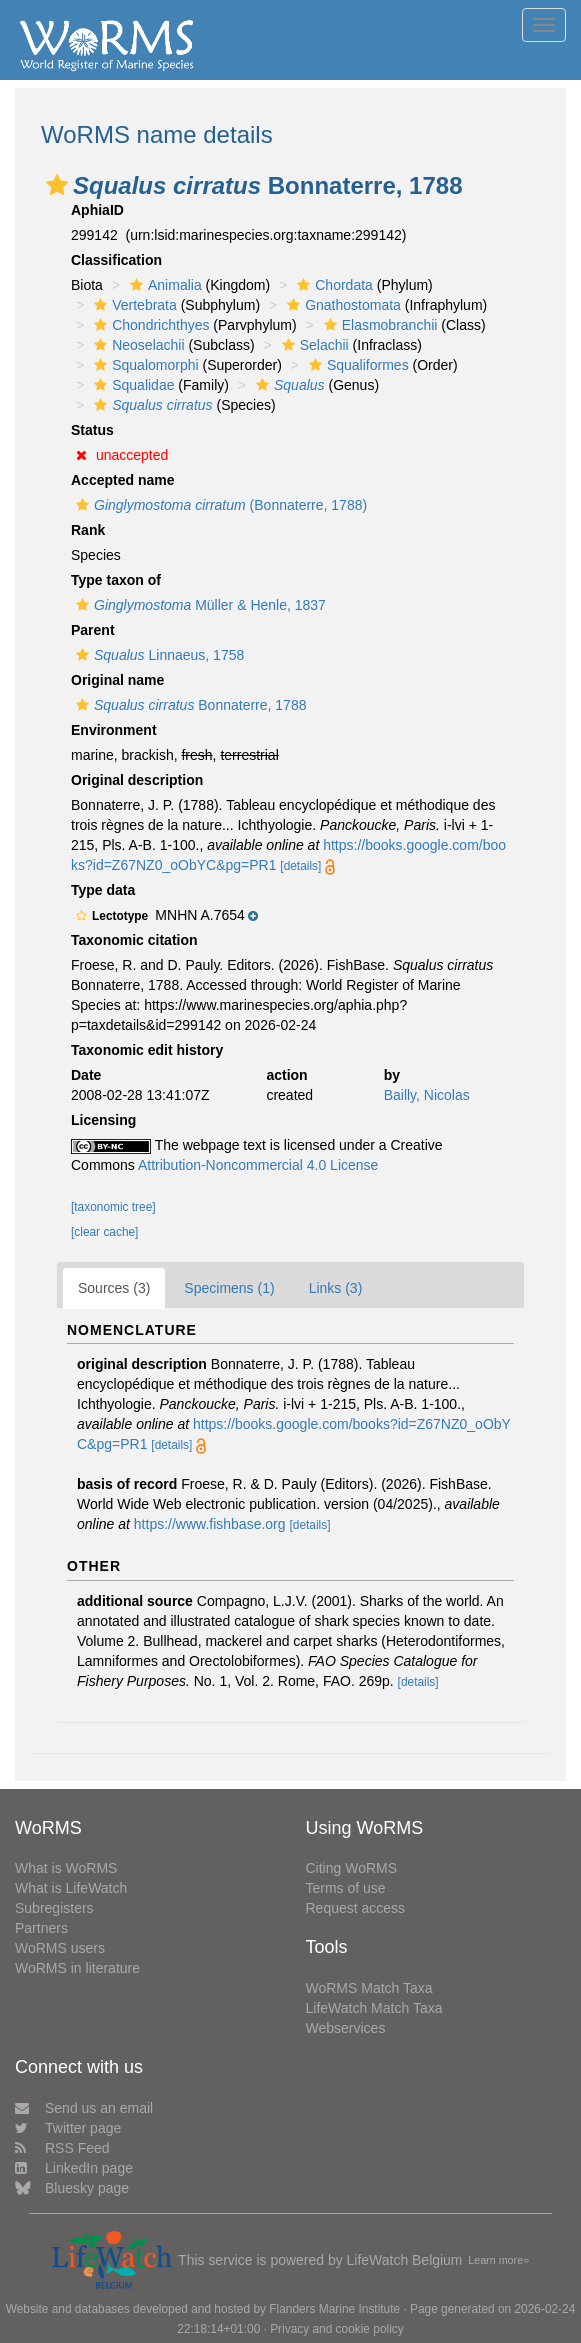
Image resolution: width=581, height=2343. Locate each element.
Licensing (103, 1120)
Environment (114, 730)
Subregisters (54, 1908)
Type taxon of (116, 580)
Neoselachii (136, 345)
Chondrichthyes (149, 325)
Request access (356, 1908)
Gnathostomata (341, 305)
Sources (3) (114, 1288)
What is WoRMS (66, 1868)
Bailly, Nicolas (427, 1095)
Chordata (332, 285)
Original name (117, 680)
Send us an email (84, 2108)
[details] (300, 866)
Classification (116, 260)
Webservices (346, 2028)
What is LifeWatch (71, 1888)
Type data (103, 890)
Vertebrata (133, 305)
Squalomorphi (143, 365)
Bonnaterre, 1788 (188, 705)
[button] (57, 185)
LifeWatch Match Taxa (374, 2008)
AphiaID (97, 210)
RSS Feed (62, 2148)
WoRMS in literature (77, 1968)
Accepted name (122, 480)
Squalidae (131, 385)
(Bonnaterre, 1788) (219, 505)
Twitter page (68, 2128)
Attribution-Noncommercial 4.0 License (258, 1165)
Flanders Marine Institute (334, 2309)
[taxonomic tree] (113, 1207)
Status (92, 430)
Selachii (313, 345)
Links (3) (336, 1288)
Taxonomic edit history (147, 1050)
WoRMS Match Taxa (369, 1988)
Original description (137, 780)
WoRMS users (60, 1948)
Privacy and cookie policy (337, 2329)
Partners (41, 1928)
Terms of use (346, 1888)
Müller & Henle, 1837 (198, 605)
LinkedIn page (74, 2168)
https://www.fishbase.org (210, 1524)
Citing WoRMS (352, 1868)
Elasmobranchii (378, 325)
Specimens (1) (229, 1288)
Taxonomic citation (134, 940)
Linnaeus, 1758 (157, 655)
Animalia (163, 285)
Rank (88, 530)
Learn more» (498, 2260)
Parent (93, 630)
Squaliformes (356, 365)
